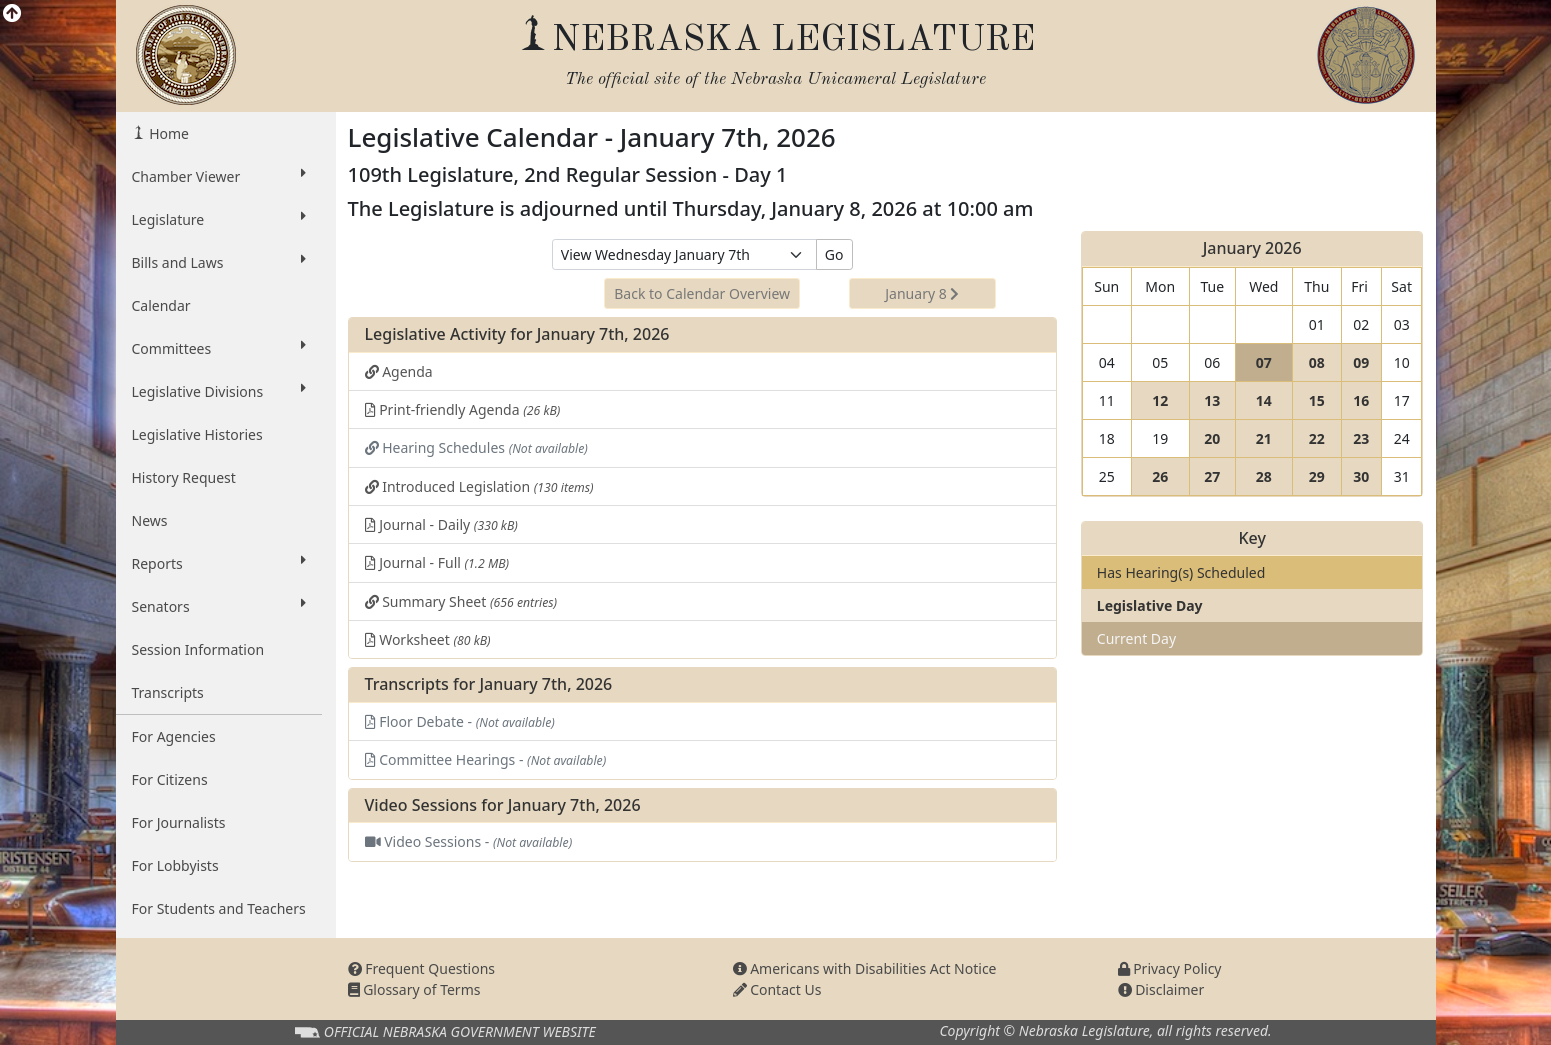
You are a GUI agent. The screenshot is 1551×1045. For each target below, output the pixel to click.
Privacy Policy (1170, 968)
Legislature (219, 219)
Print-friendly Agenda (463, 409)
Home (167, 133)
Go (834, 254)
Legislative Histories (197, 434)
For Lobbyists (175, 865)
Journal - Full (437, 562)
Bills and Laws (219, 262)
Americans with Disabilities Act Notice (865, 968)
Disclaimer (1161, 989)
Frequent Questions (422, 968)
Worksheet (428, 639)
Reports (219, 563)
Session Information (198, 649)
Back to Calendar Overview (702, 293)
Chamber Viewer (219, 176)
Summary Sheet (461, 601)
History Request (184, 477)
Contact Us (777, 989)
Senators (219, 606)
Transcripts (168, 692)
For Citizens (170, 779)
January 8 (922, 293)
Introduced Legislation (479, 486)
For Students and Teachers (219, 908)
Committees (219, 348)
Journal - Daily (441, 524)
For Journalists (179, 822)
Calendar (161, 305)
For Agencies (174, 736)
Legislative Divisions (219, 391)
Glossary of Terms (414, 989)
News (150, 520)
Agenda (399, 371)
